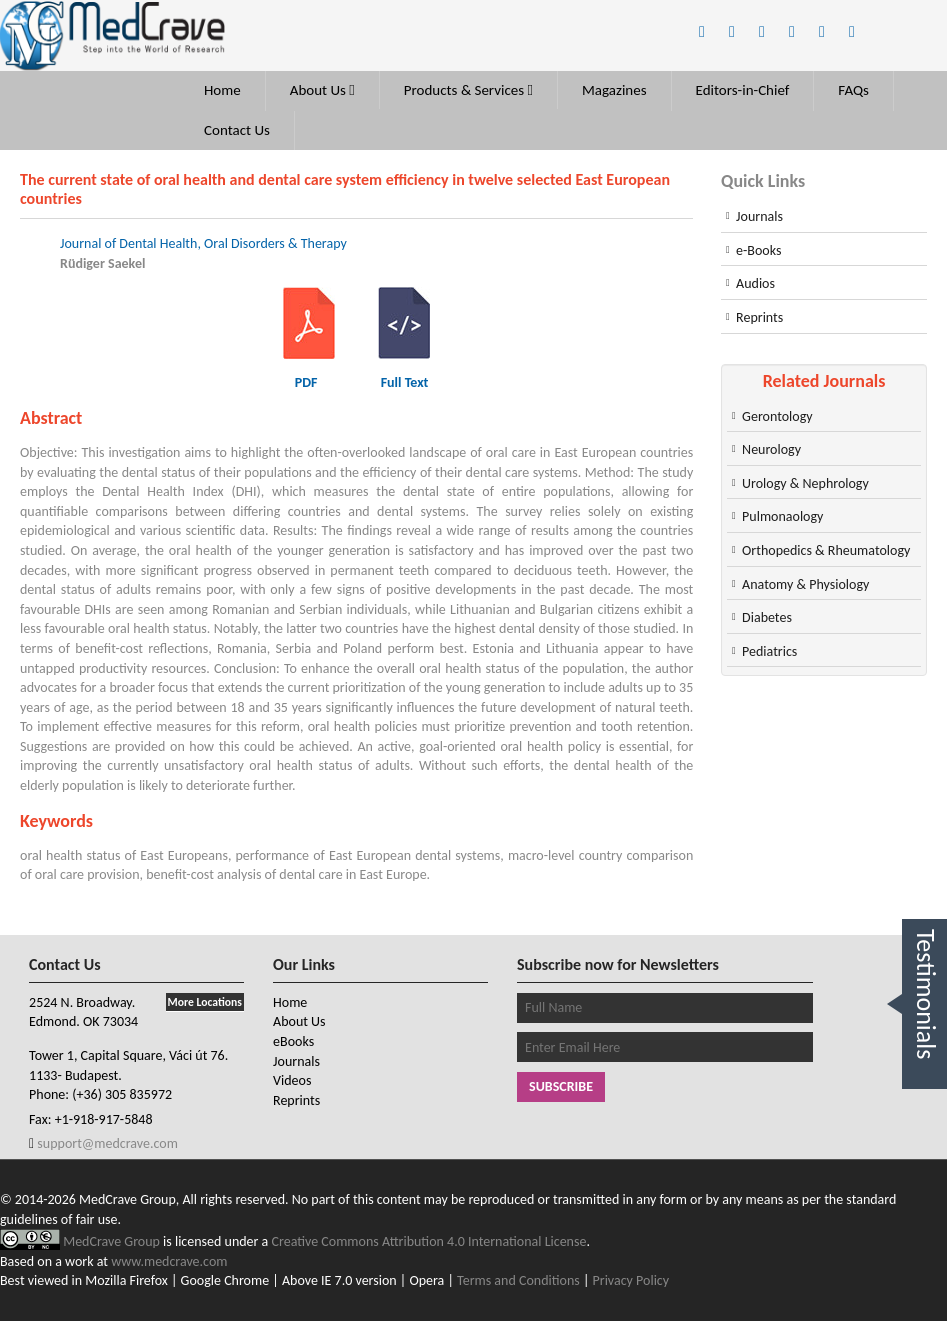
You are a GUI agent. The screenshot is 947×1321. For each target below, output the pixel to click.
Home (222, 90)
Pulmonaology (782, 516)
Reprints (759, 317)
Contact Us (237, 130)
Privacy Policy (631, 1280)
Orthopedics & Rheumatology (826, 550)
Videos (292, 1080)
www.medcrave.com (169, 1261)
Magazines (614, 90)
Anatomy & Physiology (805, 584)
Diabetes (767, 617)
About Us (322, 90)
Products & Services (468, 90)
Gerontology (777, 416)
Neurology (771, 449)
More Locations (205, 1002)
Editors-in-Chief (743, 90)
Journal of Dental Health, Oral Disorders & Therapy (203, 243)
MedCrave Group (113, 1241)
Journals (759, 216)
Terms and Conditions (518, 1280)
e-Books (758, 250)
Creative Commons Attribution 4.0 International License (429, 1241)
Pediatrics (769, 651)
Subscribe (561, 1086)
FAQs (853, 90)
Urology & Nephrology (805, 483)
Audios (755, 283)
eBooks (293, 1041)
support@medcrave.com (106, 1143)
